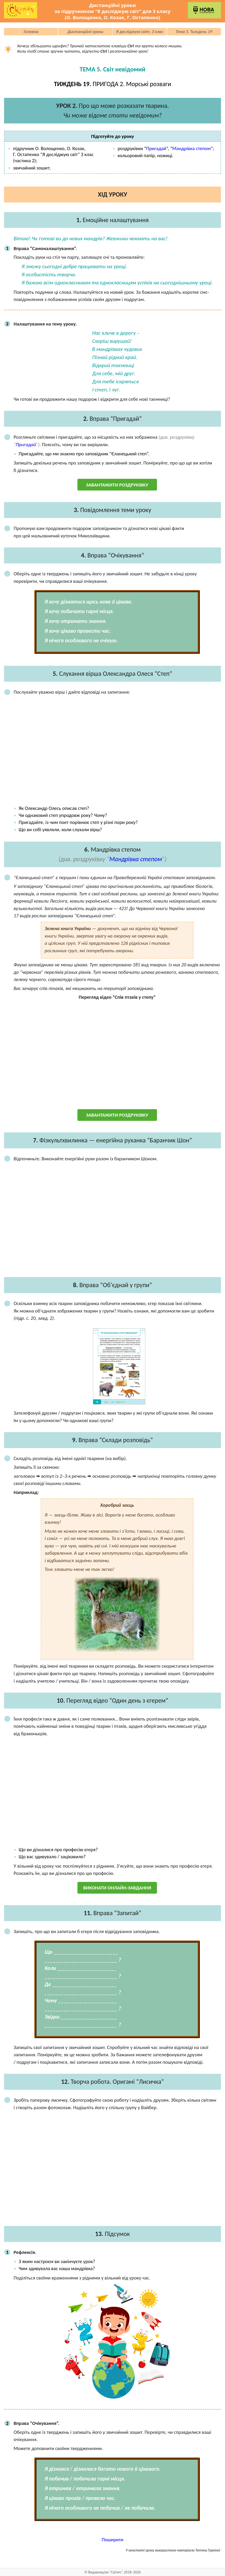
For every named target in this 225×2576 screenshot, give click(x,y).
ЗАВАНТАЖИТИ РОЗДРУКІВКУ (117, 485)
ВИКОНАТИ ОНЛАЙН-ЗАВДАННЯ (117, 1888)
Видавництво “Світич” (105, 2572)
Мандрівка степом (191, 148)
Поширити (112, 2540)
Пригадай (156, 148)
